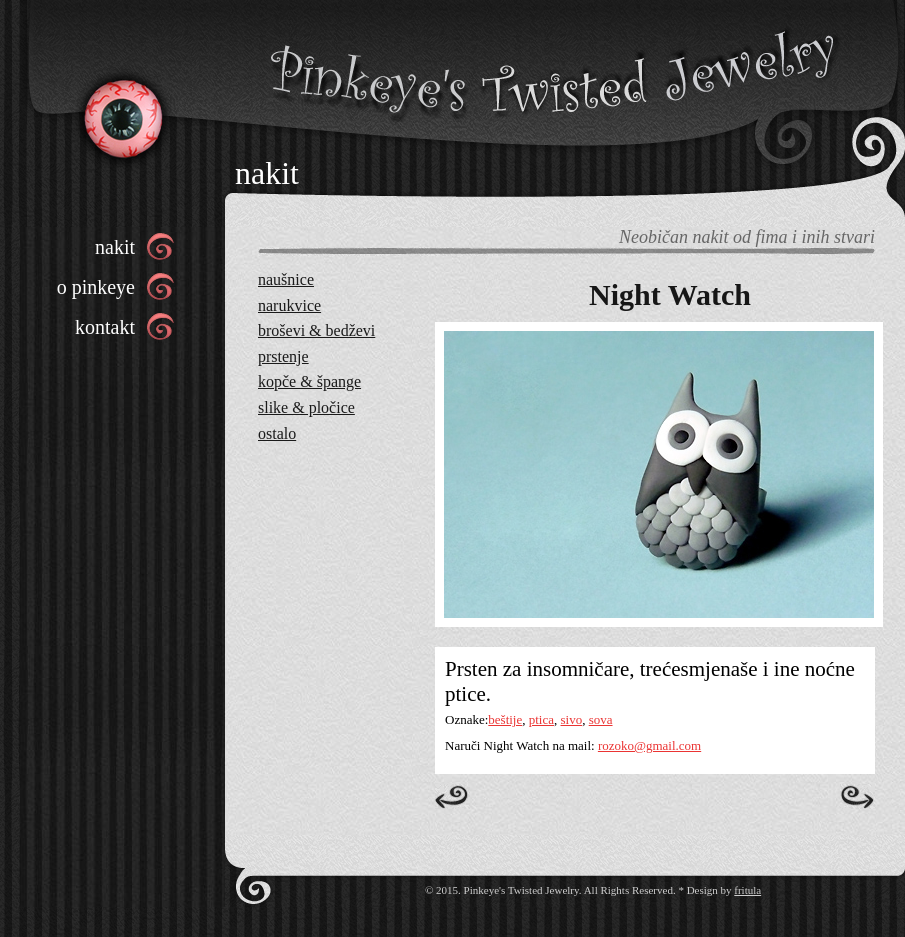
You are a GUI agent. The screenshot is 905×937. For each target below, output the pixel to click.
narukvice (289, 305)
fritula (747, 890)
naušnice (286, 279)
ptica (541, 719)
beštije (505, 719)
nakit (115, 247)
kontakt (105, 327)
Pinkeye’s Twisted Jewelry (121, 117)
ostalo (277, 433)
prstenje (283, 356)
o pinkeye (96, 287)
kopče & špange (309, 381)
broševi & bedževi (316, 330)
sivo (572, 719)
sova (601, 719)
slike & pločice (306, 407)
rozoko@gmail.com (649, 745)
